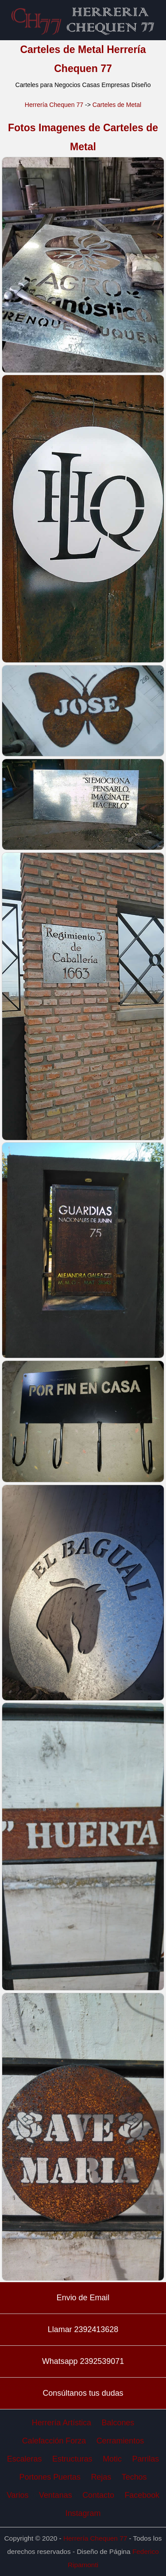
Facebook (141, 2495)
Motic (112, 2458)
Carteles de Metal (117, 104)
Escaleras (24, 2458)
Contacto (98, 2495)
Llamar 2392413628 (83, 2329)
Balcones (118, 2422)
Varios (17, 2495)
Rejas (101, 2477)
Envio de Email (83, 2297)
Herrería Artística (61, 2422)
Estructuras (72, 2458)
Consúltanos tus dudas (82, 2393)
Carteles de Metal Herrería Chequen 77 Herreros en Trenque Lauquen (83, 20)
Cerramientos (120, 2440)
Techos (134, 2477)
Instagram (83, 2513)
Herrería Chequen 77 (54, 104)
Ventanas (55, 2495)
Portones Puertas (50, 2477)
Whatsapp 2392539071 (83, 2361)
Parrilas (145, 2458)
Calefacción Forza (54, 2440)
